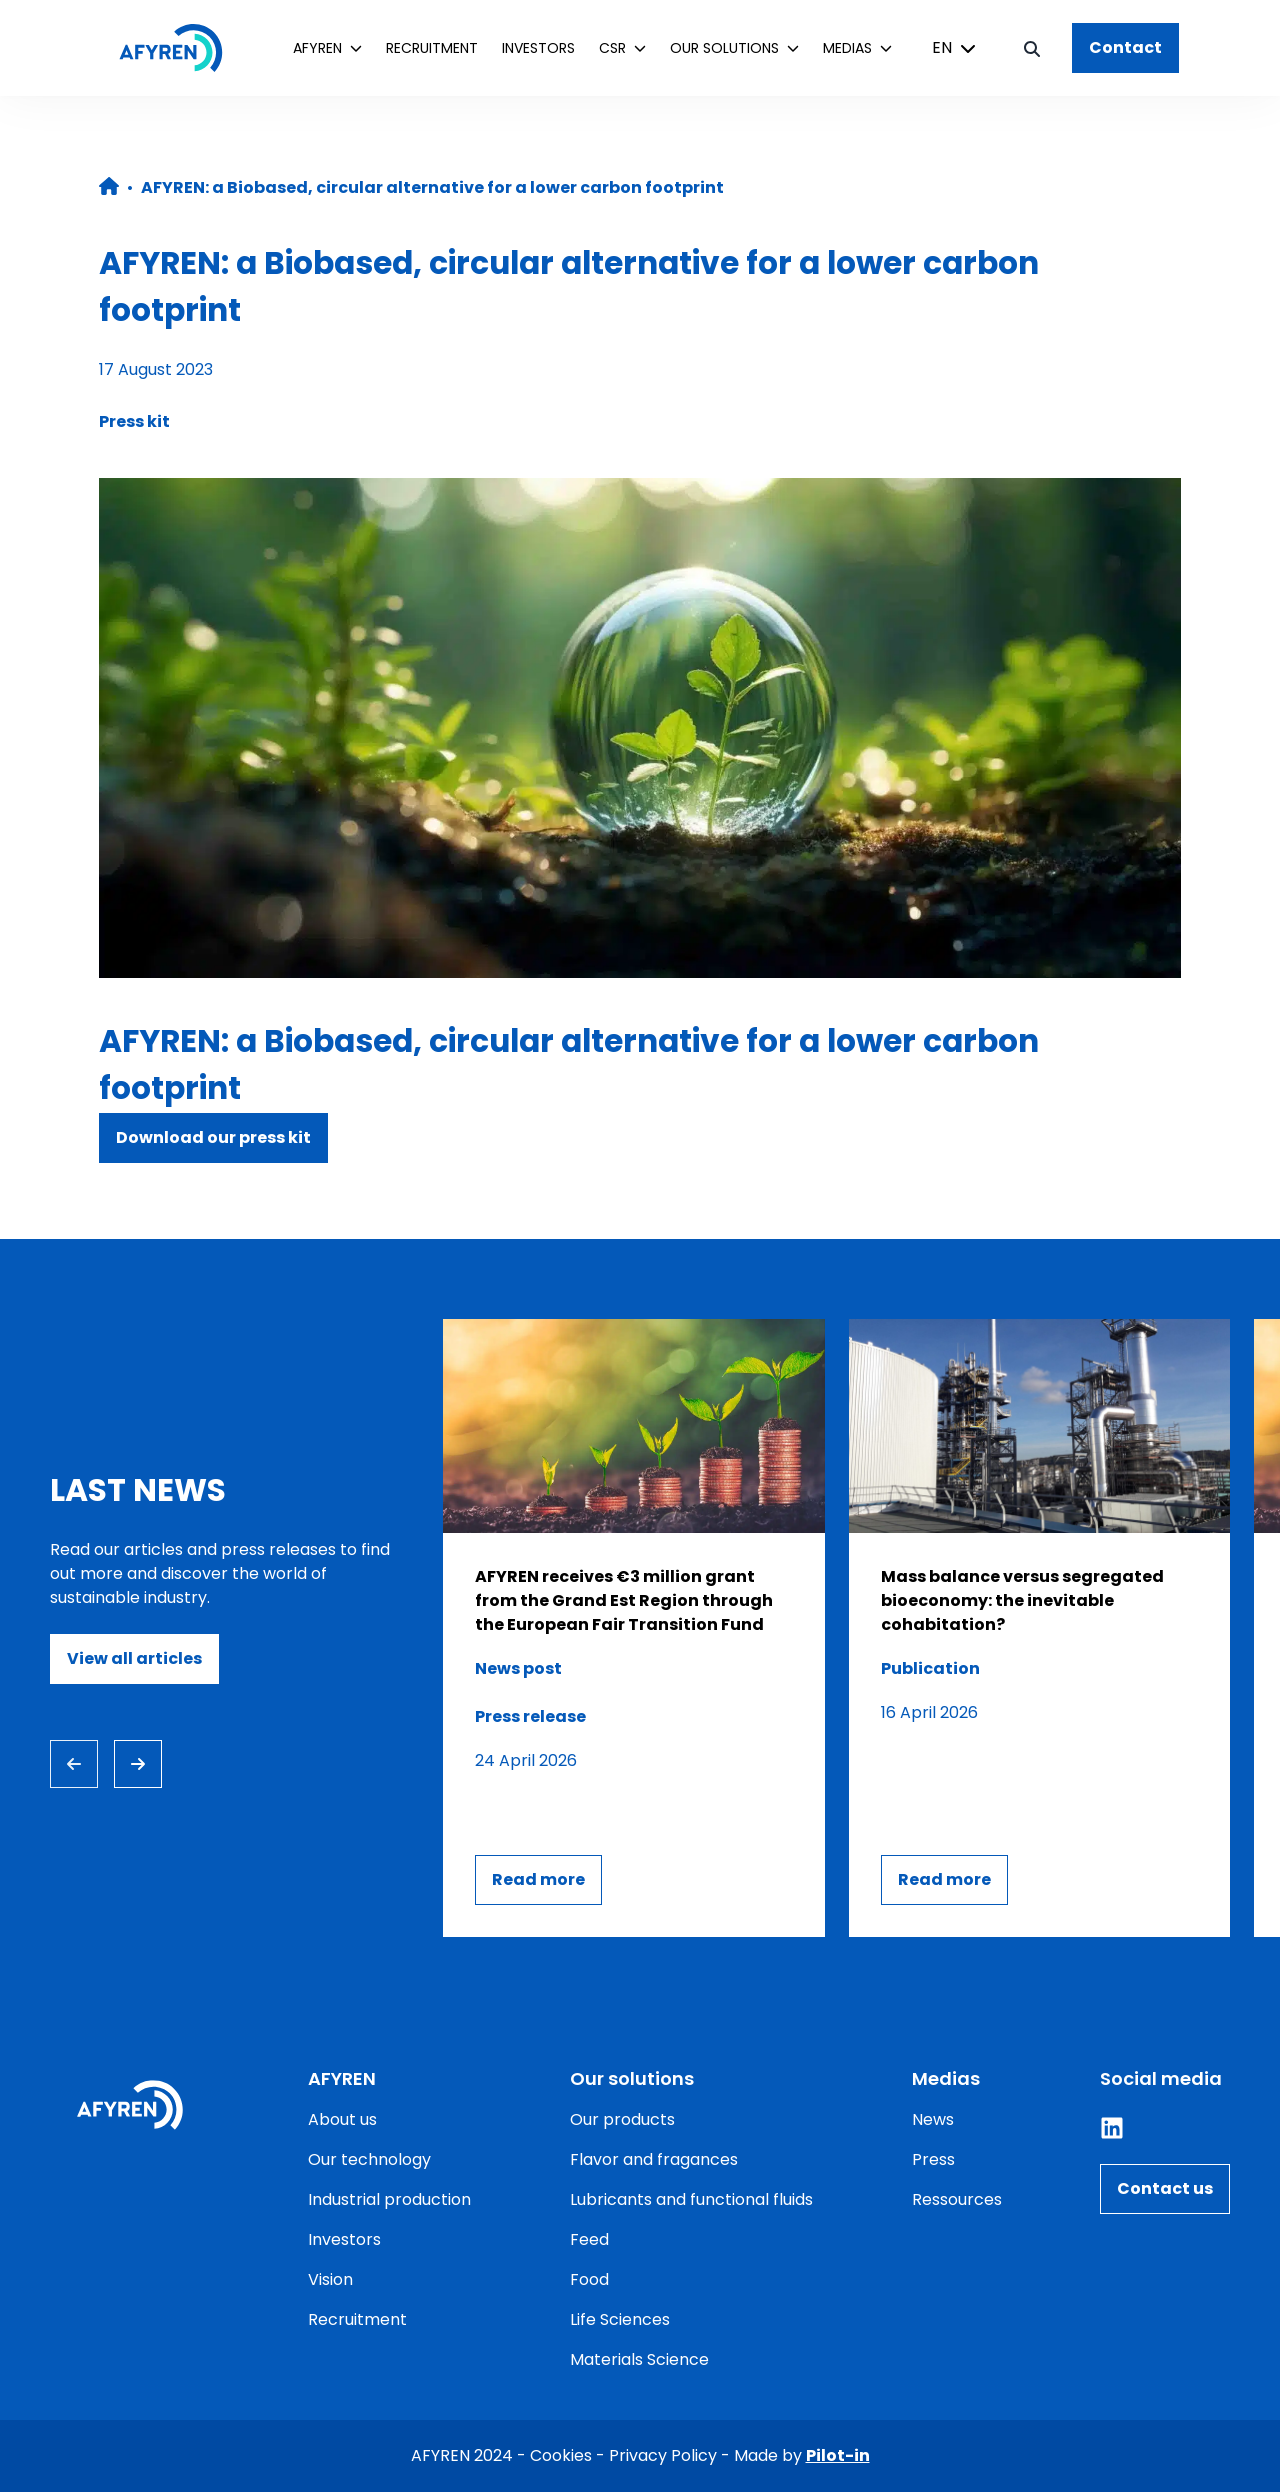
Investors (538, 48)
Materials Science (639, 2359)
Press (933, 2159)
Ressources (957, 2199)
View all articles (134, 1658)
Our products (622, 2119)
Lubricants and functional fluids (691, 2199)
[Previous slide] (74, 1764)
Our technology (369, 2159)
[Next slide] (138, 1764)
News (933, 2119)
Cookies (561, 2455)
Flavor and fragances (654, 2159)
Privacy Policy (663, 2455)
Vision (330, 2279)
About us (342, 2119)
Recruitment (432, 48)
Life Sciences (620, 2319)
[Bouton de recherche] (1032, 48)
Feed (589, 2239)
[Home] (181, 48)
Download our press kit (213, 1137)
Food (589, 2279)
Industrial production (389, 2199)
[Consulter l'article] (633, 1628)
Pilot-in (838, 2455)
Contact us (1165, 2188)
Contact (1125, 47)
